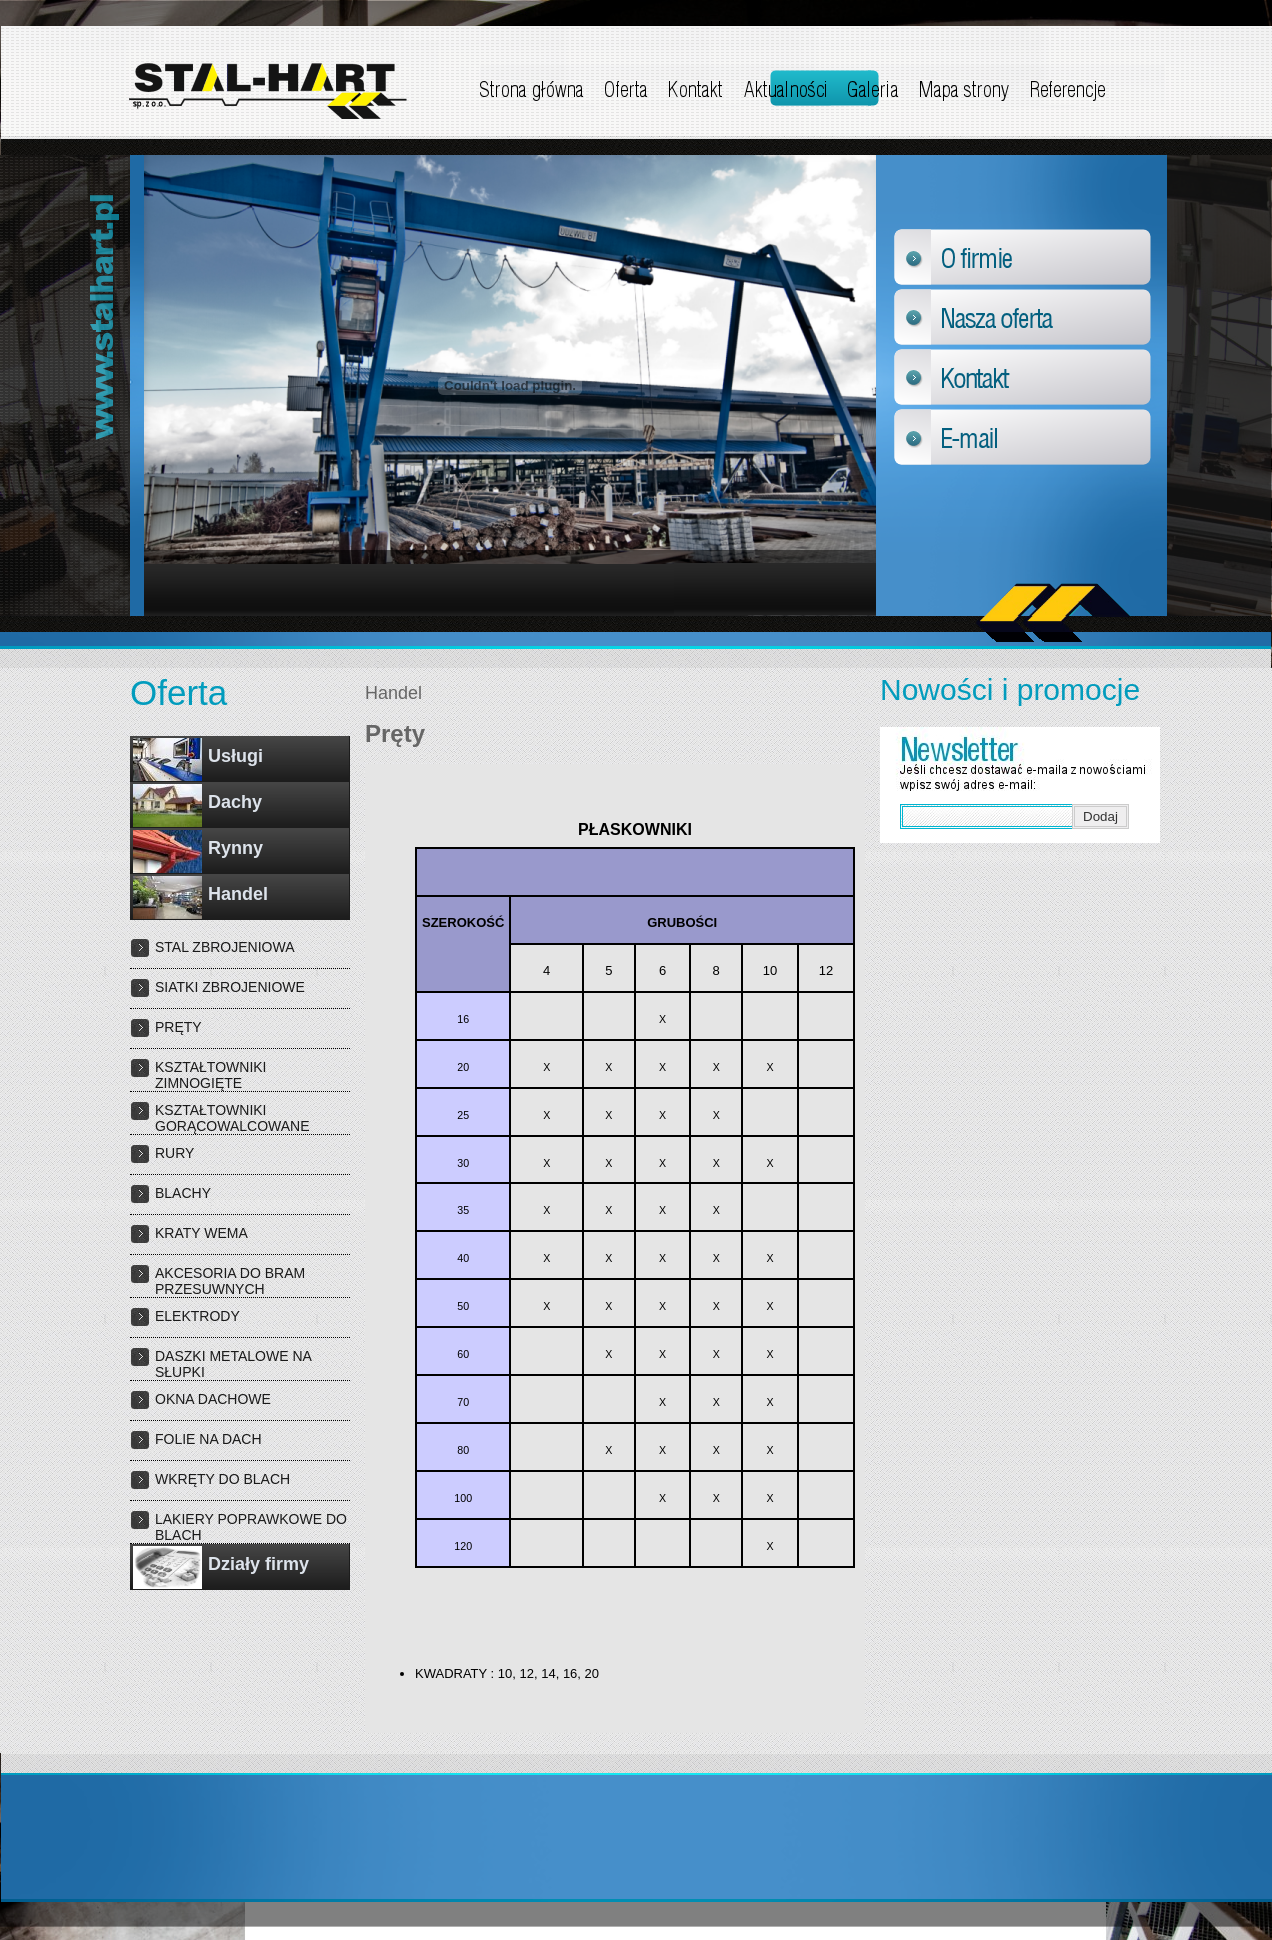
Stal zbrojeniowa (225, 947)
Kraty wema (201, 1233)
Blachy (183, 1193)
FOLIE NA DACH (208, 1439)
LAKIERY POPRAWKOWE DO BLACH (251, 1527)
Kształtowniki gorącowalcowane (232, 1118)
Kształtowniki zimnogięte (211, 1075)
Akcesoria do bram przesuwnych (230, 1281)
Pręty (178, 1027)
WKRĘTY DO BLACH (222, 1479)
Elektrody (197, 1316)
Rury (174, 1153)
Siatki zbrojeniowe (230, 987)
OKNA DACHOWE (213, 1399)
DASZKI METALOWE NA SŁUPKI (233, 1364)
